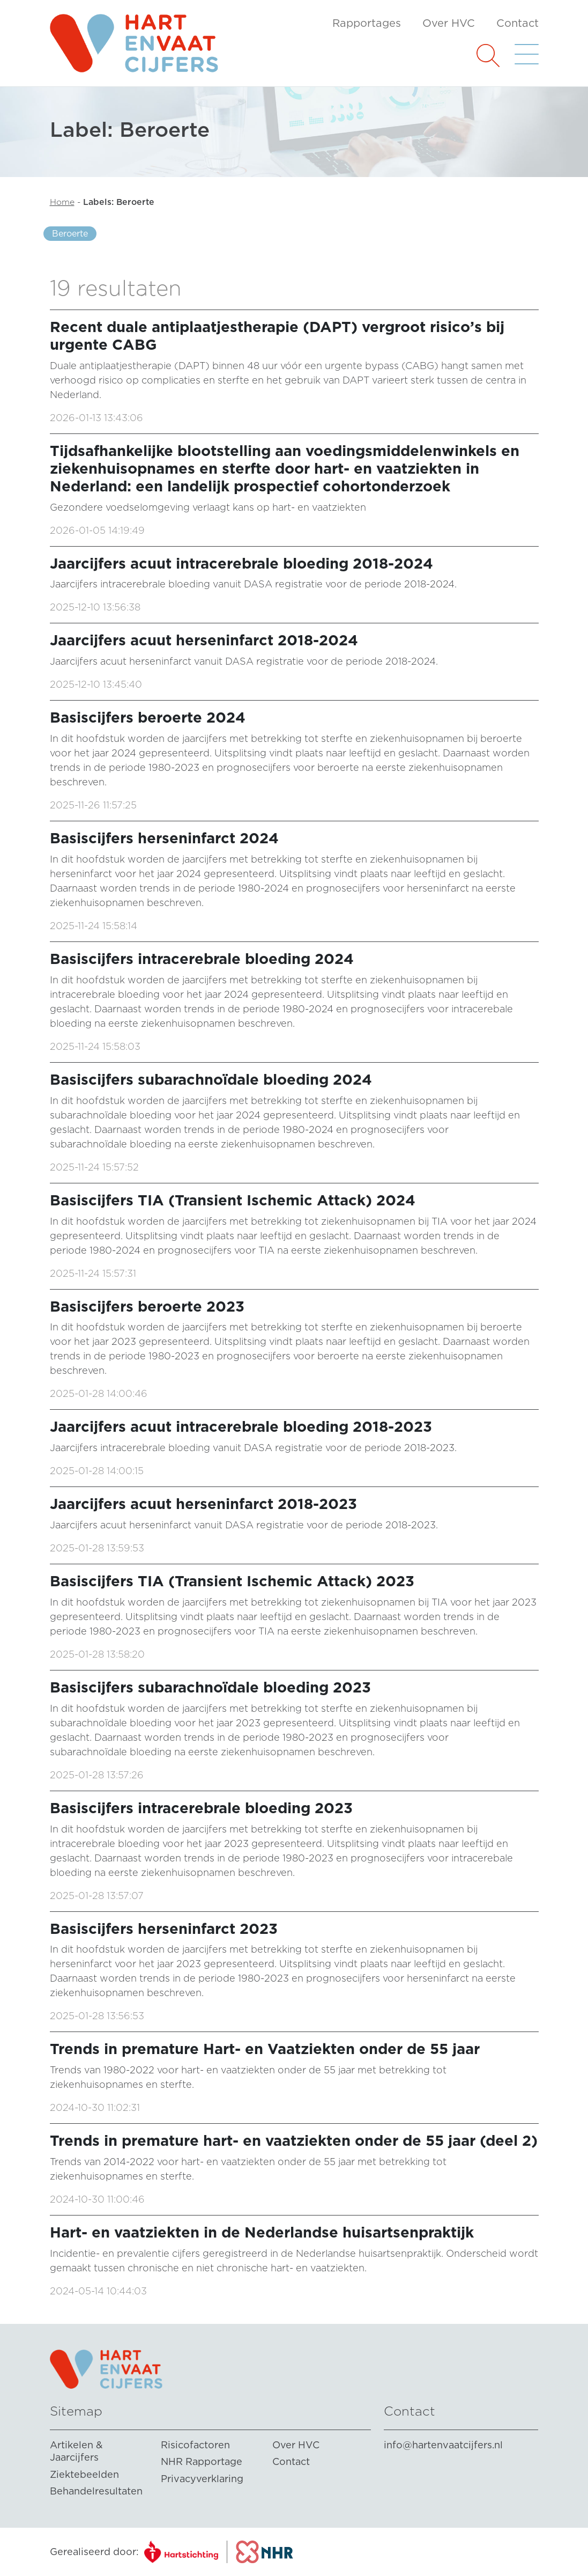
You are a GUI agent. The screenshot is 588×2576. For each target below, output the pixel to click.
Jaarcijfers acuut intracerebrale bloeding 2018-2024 (241, 563)
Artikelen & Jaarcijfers (76, 2451)
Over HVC (448, 23)
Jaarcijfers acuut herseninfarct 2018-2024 (204, 640)
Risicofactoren (195, 2444)
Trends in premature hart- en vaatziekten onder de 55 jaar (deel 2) (294, 2141)
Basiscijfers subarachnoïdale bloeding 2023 (210, 1687)
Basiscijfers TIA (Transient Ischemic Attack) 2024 (232, 1200)
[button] (488, 54)
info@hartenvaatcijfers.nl (443, 2444)
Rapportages (366, 23)
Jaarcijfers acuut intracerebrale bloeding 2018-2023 (241, 1427)
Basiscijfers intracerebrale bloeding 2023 (201, 1808)
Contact (517, 23)
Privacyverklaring (202, 2478)
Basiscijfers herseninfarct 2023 (164, 1929)
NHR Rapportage (201, 2461)
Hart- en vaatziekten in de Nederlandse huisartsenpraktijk (262, 2232)
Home (62, 202)
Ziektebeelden (84, 2474)
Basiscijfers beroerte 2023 (147, 1306)
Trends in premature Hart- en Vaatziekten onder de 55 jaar (265, 2049)
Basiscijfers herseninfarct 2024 (164, 838)
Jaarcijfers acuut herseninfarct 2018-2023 (203, 1504)
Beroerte (70, 234)
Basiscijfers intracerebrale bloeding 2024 (202, 959)
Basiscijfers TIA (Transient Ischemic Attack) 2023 (232, 1581)
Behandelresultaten (96, 2491)
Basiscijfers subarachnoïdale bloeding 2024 (211, 1079)
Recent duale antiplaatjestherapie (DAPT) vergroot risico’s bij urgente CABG (277, 336)
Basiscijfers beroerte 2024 (147, 717)
